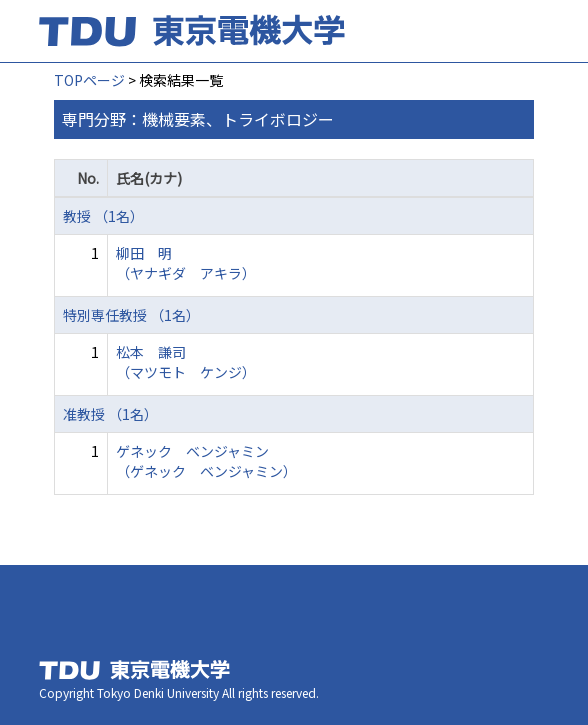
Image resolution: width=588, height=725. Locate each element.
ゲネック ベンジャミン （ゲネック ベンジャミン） (206, 461)
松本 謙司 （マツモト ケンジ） (186, 362)
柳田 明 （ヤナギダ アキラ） (186, 263)
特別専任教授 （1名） (131, 315)
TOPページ (89, 80)
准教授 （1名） (110, 414)
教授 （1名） (103, 216)
